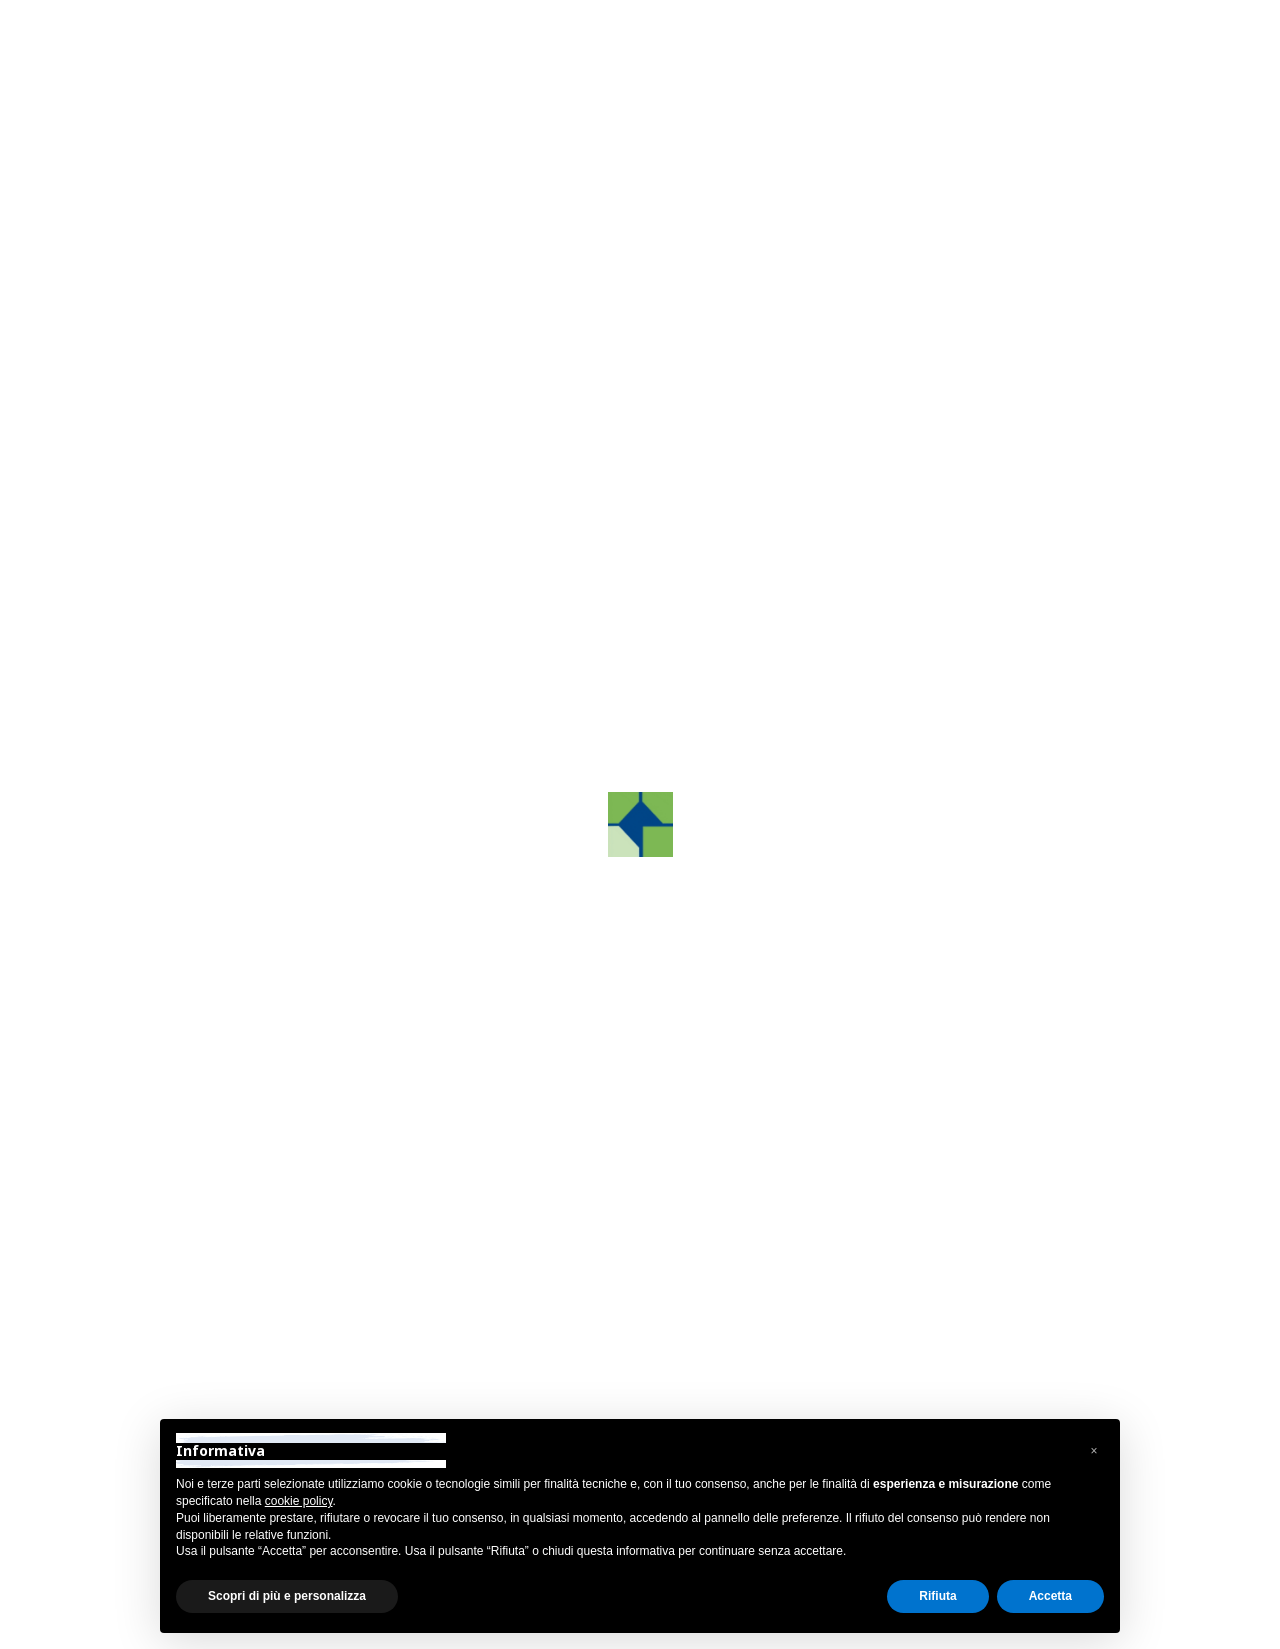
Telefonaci (753, 509)
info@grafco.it (917, 1316)
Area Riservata (1121, 33)
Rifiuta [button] (937, 1596)
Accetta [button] (1050, 1596)
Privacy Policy (118, 1627)
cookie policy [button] (299, 1501)
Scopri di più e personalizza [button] (287, 1596)
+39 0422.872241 (930, 1263)
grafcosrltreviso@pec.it (949, 1342)
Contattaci (753, 460)
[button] (1094, 1451)
